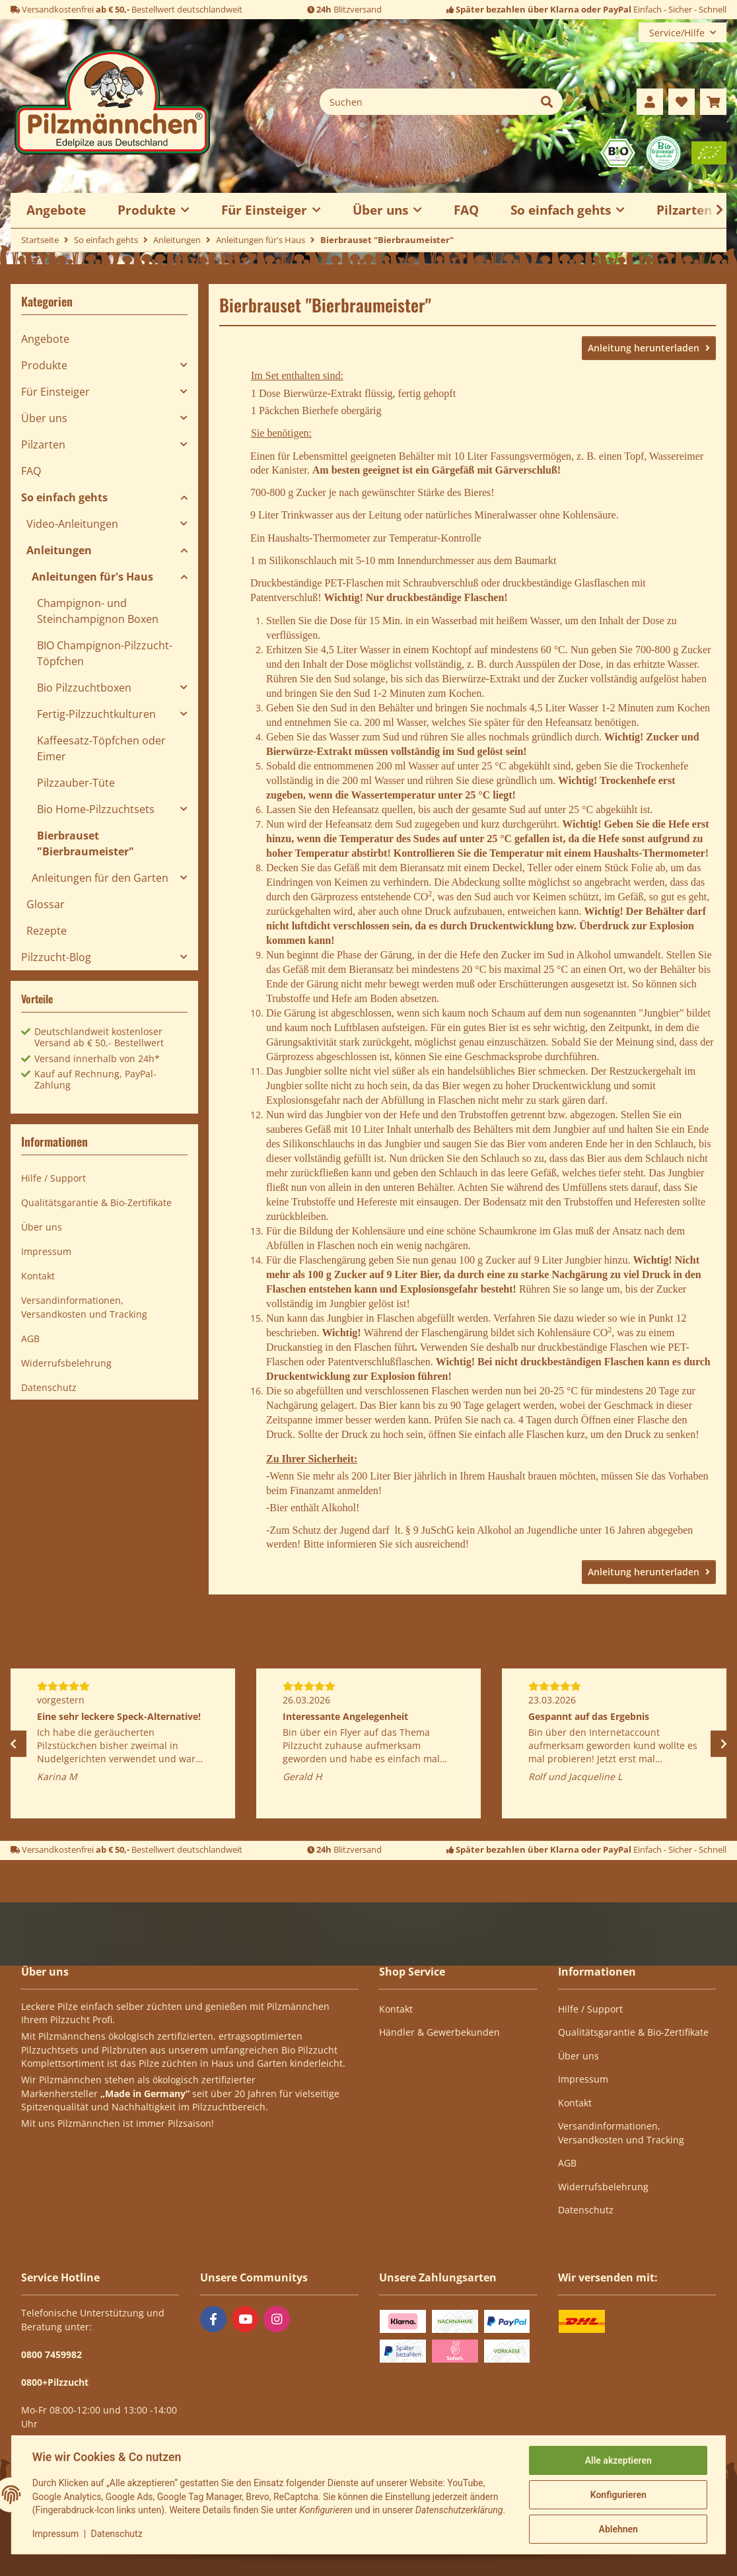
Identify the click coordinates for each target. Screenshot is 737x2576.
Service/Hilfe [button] (677, 32)
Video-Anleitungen (72, 524)
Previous (13, 1744)
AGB (30, 1338)
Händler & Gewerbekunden (439, 2032)
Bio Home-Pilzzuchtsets (96, 809)
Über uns (44, 418)
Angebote (45, 339)
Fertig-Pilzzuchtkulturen (96, 714)
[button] (650, 102)
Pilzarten (43, 444)
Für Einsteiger (55, 391)
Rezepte (46, 930)
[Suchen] (426, 102)
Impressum (55, 2536)
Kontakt (38, 1276)
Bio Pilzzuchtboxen (84, 687)
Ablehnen (617, 2524)
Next (724, 1744)
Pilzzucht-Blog (56, 957)
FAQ (466, 210)
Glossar (45, 904)
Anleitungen (59, 550)
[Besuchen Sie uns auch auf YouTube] (245, 2319)
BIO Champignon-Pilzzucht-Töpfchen (104, 653)
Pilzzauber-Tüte (76, 782)
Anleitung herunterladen (645, 347)
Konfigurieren (618, 2490)
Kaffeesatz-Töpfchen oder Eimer (101, 748)
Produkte (44, 365)
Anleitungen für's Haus (92, 576)
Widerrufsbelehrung (66, 1363)
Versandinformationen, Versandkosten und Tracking (84, 1307)
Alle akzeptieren (617, 2456)
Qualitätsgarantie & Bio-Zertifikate (96, 1202)
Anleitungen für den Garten (100, 878)
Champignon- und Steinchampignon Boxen (97, 611)
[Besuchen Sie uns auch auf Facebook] (213, 2319)
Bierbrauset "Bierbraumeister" (85, 843)
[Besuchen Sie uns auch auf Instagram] (276, 2319)
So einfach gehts (64, 497)
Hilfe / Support (53, 1178)
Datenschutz (117, 2536)
